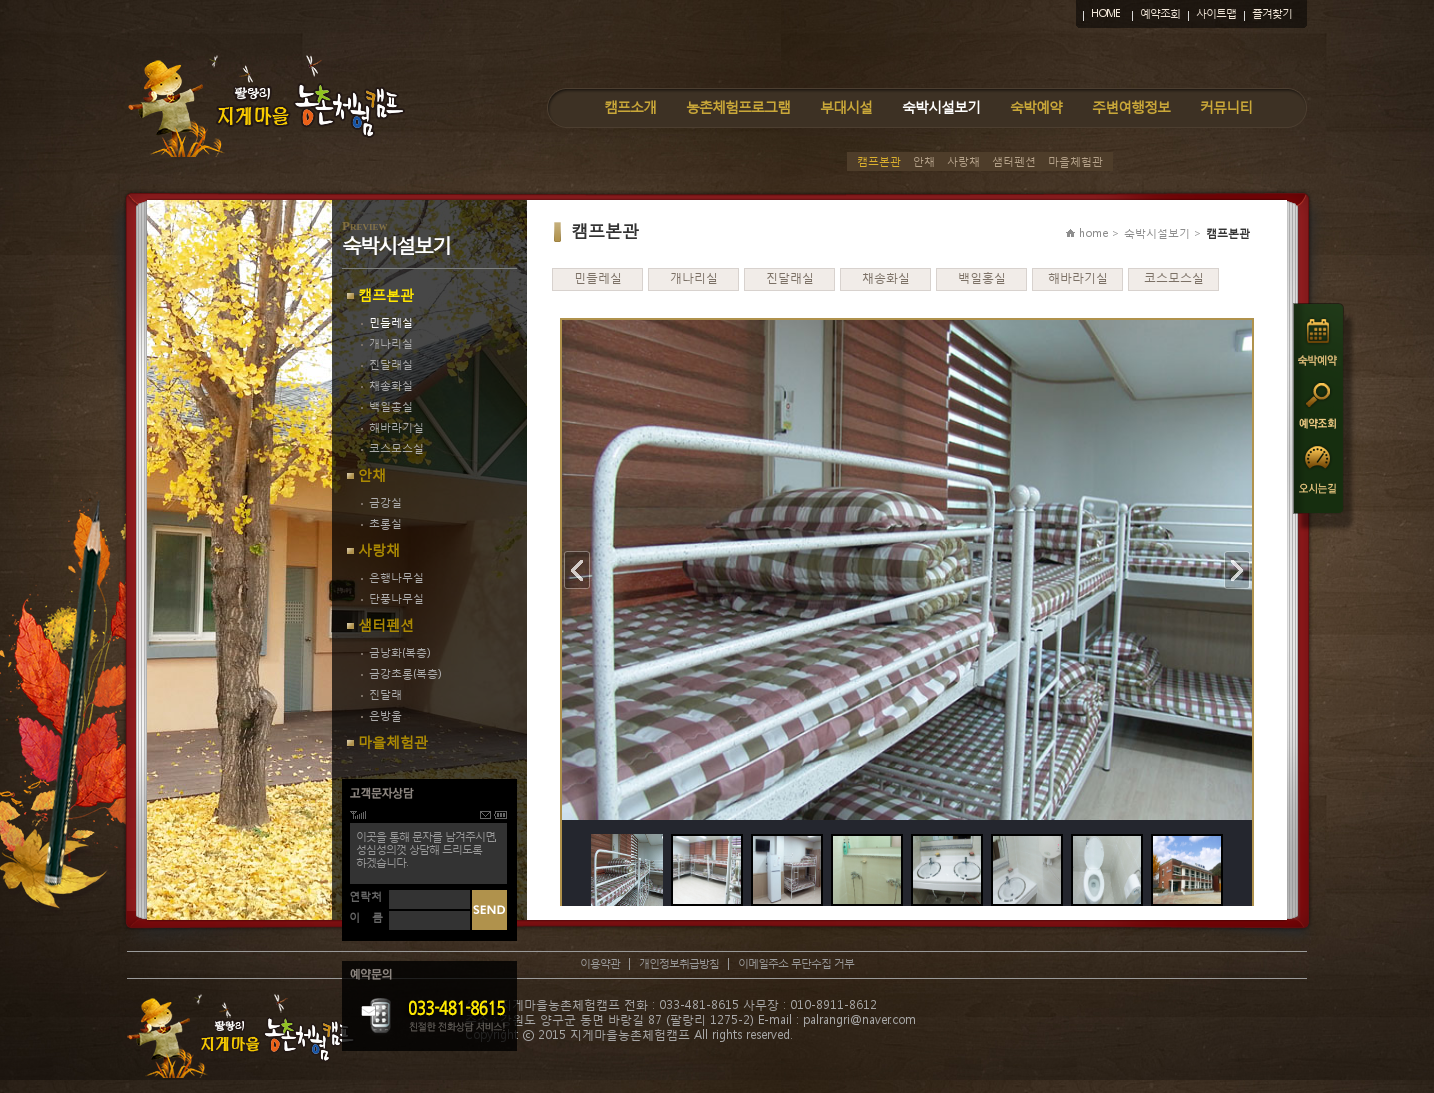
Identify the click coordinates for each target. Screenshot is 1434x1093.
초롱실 (381, 523)
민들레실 (387, 322)
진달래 (381, 694)
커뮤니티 (1226, 106)
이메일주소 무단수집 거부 (796, 963)
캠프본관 (879, 161)
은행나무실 (392, 577)
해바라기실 (392, 427)
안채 (924, 161)
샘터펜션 (1014, 161)
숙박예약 (1036, 106)
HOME (1105, 13)
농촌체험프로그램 (738, 106)
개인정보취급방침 (679, 963)
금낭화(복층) (395, 652)
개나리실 (387, 343)
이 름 (366, 917)
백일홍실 (387, 406)
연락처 (365, 896)
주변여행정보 (1131, 106)
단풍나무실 (392, 598)
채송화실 (387, 385)
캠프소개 (630, 106)
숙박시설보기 (941, 106)
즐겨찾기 (1272, 13)
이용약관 (600, 963)
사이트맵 (1216, 13)
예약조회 (1160, 13)
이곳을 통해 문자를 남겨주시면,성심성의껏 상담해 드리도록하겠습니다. (426, 849)
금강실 (381, 502)
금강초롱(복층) (401, 673)
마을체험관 (1075, 161)
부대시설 (846, 106)
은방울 (381, 715)
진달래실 (387, 364)
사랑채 (963, 161)
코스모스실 (392, 448)
